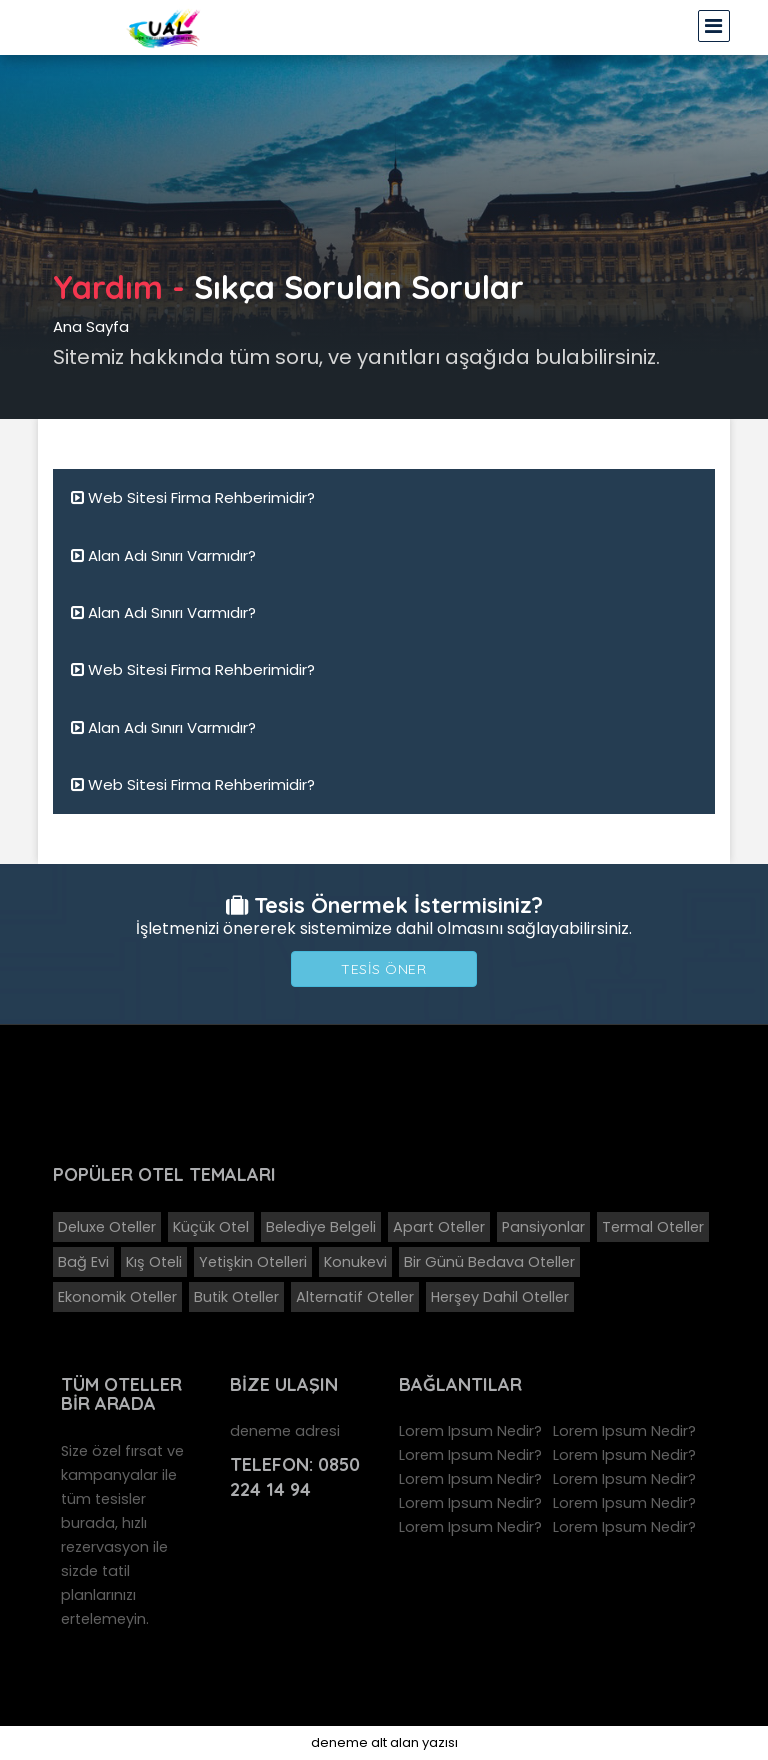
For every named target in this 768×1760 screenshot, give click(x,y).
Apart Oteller (439, 1227)
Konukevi (355, 1262)
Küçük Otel (211, 1227)
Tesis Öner (383, 969)
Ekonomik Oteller (117, 1297)
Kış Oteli (154, 1262)
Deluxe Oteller (107, 1227)
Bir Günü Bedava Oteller (489, 1262)
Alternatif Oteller (355, 1297)
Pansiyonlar (543, 1227)
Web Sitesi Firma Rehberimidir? (193, 497)
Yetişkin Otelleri (253, 1262)
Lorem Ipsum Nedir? (470, 1431)
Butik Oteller (236, 1297)
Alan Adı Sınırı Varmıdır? (163, 555)
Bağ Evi (83, 1262)
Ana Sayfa (91, 326)
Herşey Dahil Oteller (500, 1297)
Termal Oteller (653, 1227)
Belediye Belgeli (321, 1227)
